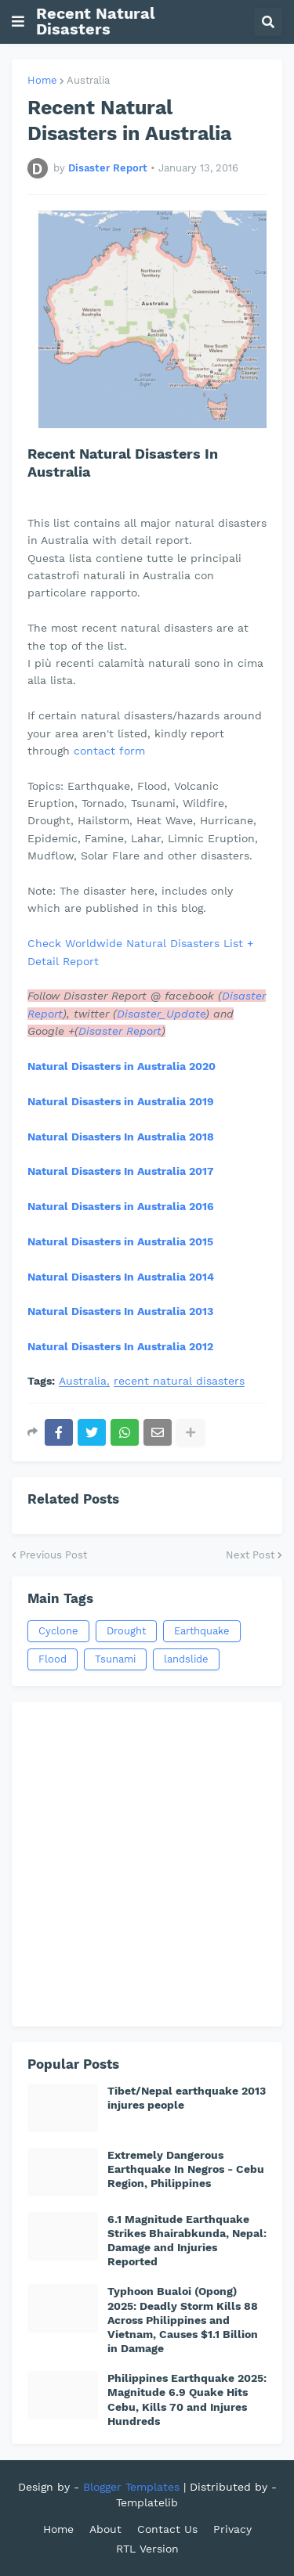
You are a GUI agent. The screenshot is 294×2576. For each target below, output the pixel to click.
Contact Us (167, 2529)
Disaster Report (120, 1031)
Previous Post (53, 1555)
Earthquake (202, 1631)
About (105, 2529)
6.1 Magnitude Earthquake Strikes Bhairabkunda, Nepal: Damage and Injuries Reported (187, 2240)
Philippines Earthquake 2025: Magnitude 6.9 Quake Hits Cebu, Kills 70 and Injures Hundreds (187, 2399)
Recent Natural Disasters (95, 21)
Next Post (250, 1555)
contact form (109, 750)
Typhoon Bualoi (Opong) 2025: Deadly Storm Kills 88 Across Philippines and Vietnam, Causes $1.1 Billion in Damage (182, 2319)
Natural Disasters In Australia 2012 (120, 1346)
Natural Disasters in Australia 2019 (120, 1101)
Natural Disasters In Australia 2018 (120, 1136)
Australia (88, 80)
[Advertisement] (147, 1864)
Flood (52, 1659)
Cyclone (58, 1631)
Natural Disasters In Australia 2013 (120, 1311)
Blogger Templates (131, 2487)
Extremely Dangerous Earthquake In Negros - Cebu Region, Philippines (185, 2169)
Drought (126, 1631)
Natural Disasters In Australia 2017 (120, 1171)
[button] (18, 22)
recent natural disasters (179, 1381)
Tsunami (115, 1659)
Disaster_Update (161, 1013)
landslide (186, 1659)
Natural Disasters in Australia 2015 (120, 1241)
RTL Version (147, 2548)
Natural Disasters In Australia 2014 (120, 1276)
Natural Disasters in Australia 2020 (121, 1066)
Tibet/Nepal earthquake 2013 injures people (186, 2097)
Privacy (232, 2529)
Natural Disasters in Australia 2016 (120, 1206)
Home (42, 80)
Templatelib (147, 2502)
